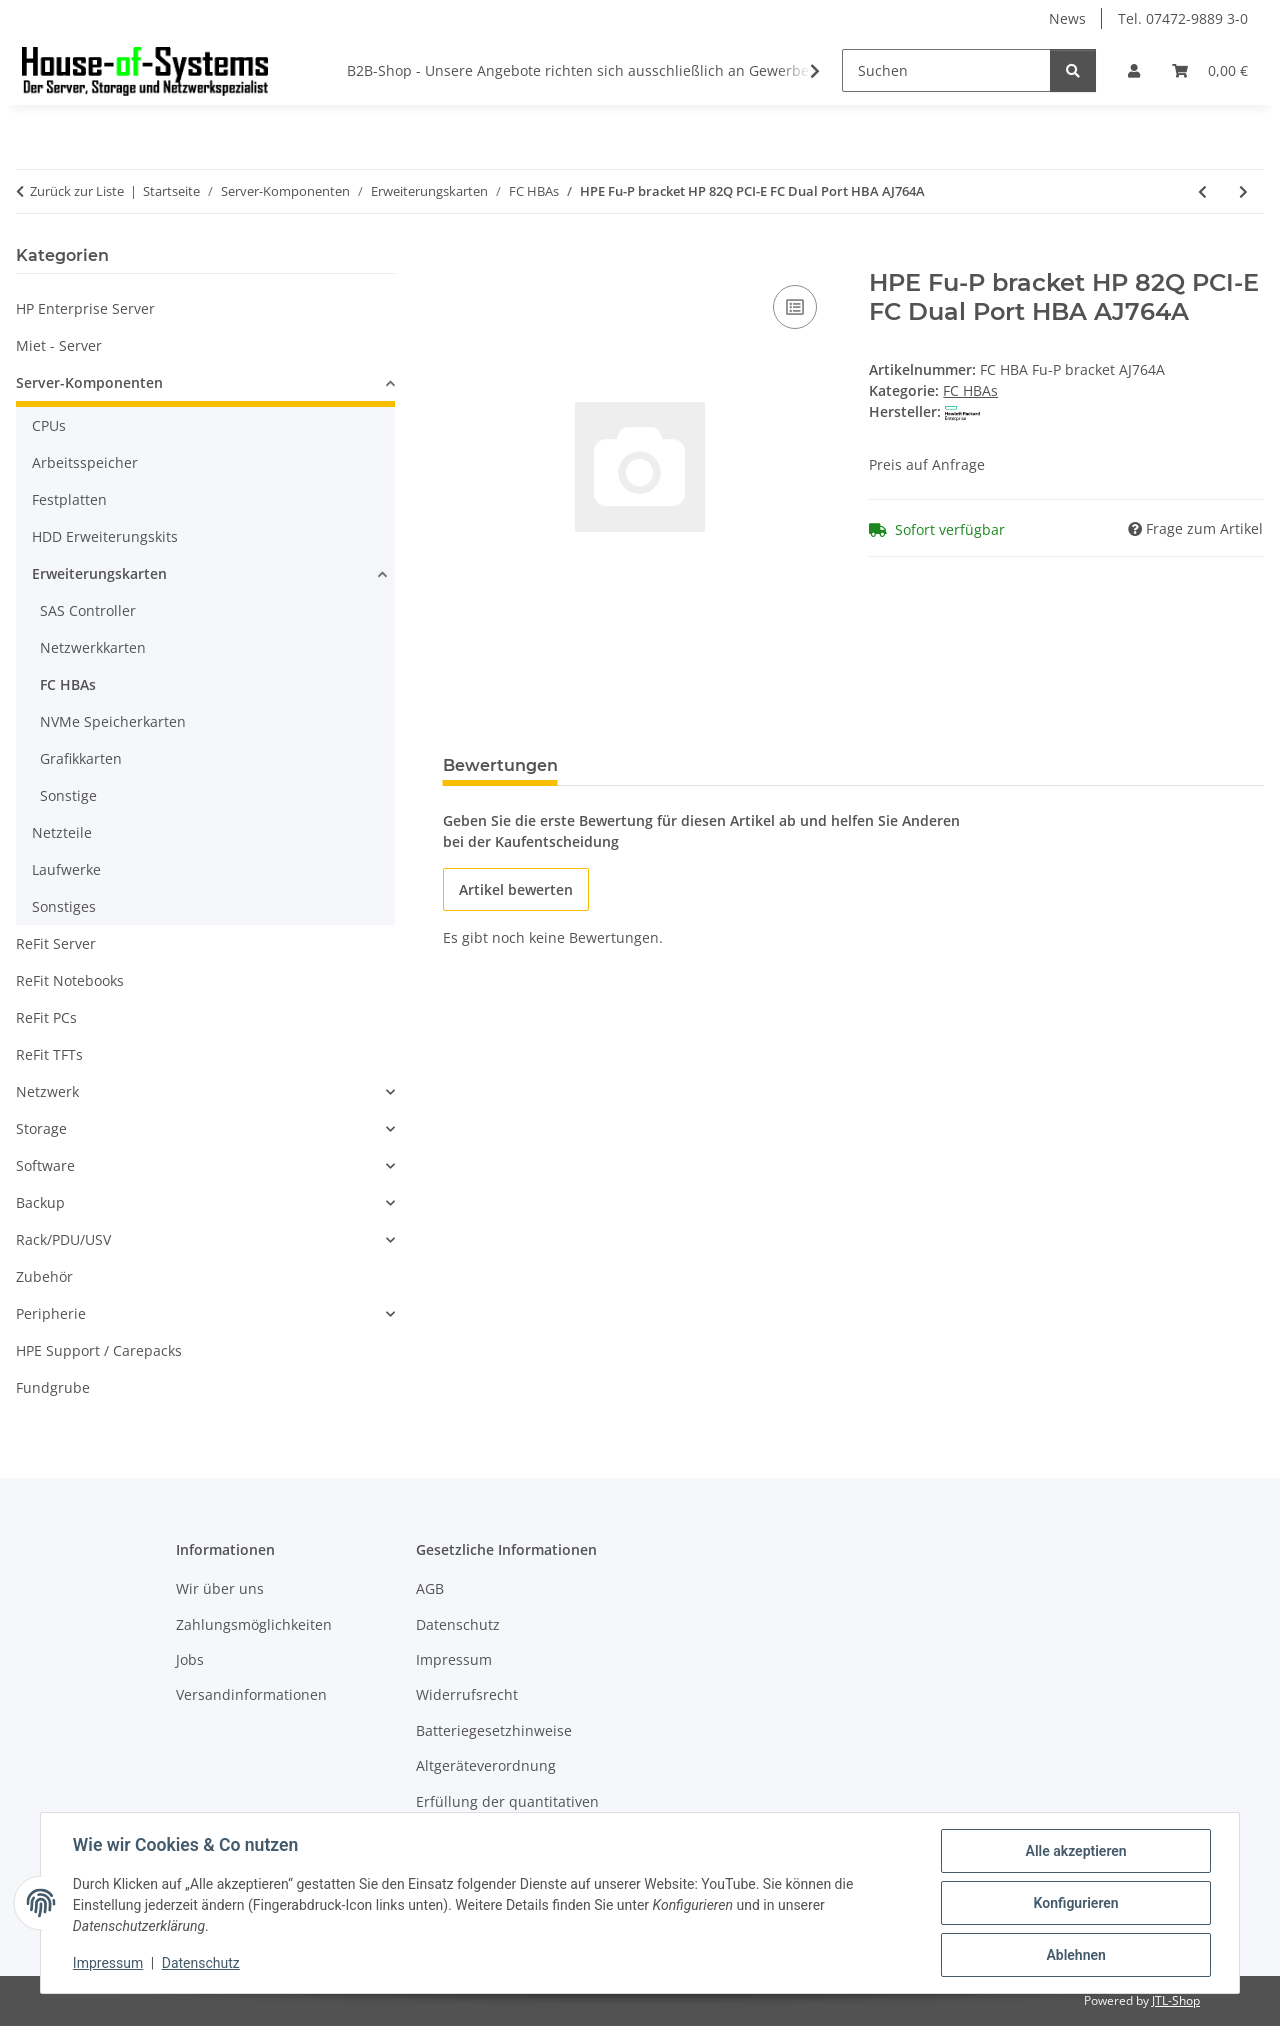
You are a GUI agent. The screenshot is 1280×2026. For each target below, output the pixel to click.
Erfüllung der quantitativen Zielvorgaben (507, 1812)
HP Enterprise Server (85, 308)
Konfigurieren (1075, 1903)
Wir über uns (220, 1588)
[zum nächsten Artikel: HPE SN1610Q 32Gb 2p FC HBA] (1243, 191)
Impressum (108, 1964)
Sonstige (68, 795)
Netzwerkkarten (93, 647)
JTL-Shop (1176, 2000)
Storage (41, 1128)
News (1067, 18)
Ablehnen (1075, 1955)
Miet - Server (59, 345)
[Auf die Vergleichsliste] (795, 307)
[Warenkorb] (1210, 70)
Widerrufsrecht (467, 1694)
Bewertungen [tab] (500, 765)
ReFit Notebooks (70, 980)
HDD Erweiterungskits (105, 536)
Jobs (190, 1659)
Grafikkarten (81, 758)
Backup (40, 1202)
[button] (1134, 70)
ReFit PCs (46, 1017)
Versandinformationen (251, 1694)
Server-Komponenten (89, 382)
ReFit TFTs (49, 1054)
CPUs (49, 425)
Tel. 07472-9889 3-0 (1183, 18)
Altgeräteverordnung (486, 1765)
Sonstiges (64, 906)
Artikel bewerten (516, 889)
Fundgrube (53, 1387)
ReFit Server (56, 943)
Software (45, 1165)
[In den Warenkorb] (459, 258)
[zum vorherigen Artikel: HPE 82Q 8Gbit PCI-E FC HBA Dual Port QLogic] (1202, 191)
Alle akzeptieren (1075, 1851)
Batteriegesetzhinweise (494, 1730)
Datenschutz (201, 1964)
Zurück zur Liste (77, 191)
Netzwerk (47, 1091)
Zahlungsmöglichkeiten (254, 1624)
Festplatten (69, 499)
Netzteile (62, 832)
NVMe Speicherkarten (113, 721)
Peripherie (51, 1313)
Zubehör (44, 1276)
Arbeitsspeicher (85, 462)
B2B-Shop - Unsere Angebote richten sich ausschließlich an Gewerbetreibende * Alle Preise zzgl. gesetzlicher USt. (729, 70)
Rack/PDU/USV (63, 1239)
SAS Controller (88, 610)
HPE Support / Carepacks (99, 1350)
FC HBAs (970, 390)
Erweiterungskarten (99, 573)
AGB (430, 1588)
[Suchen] (946, 70)
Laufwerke (66, 869)
